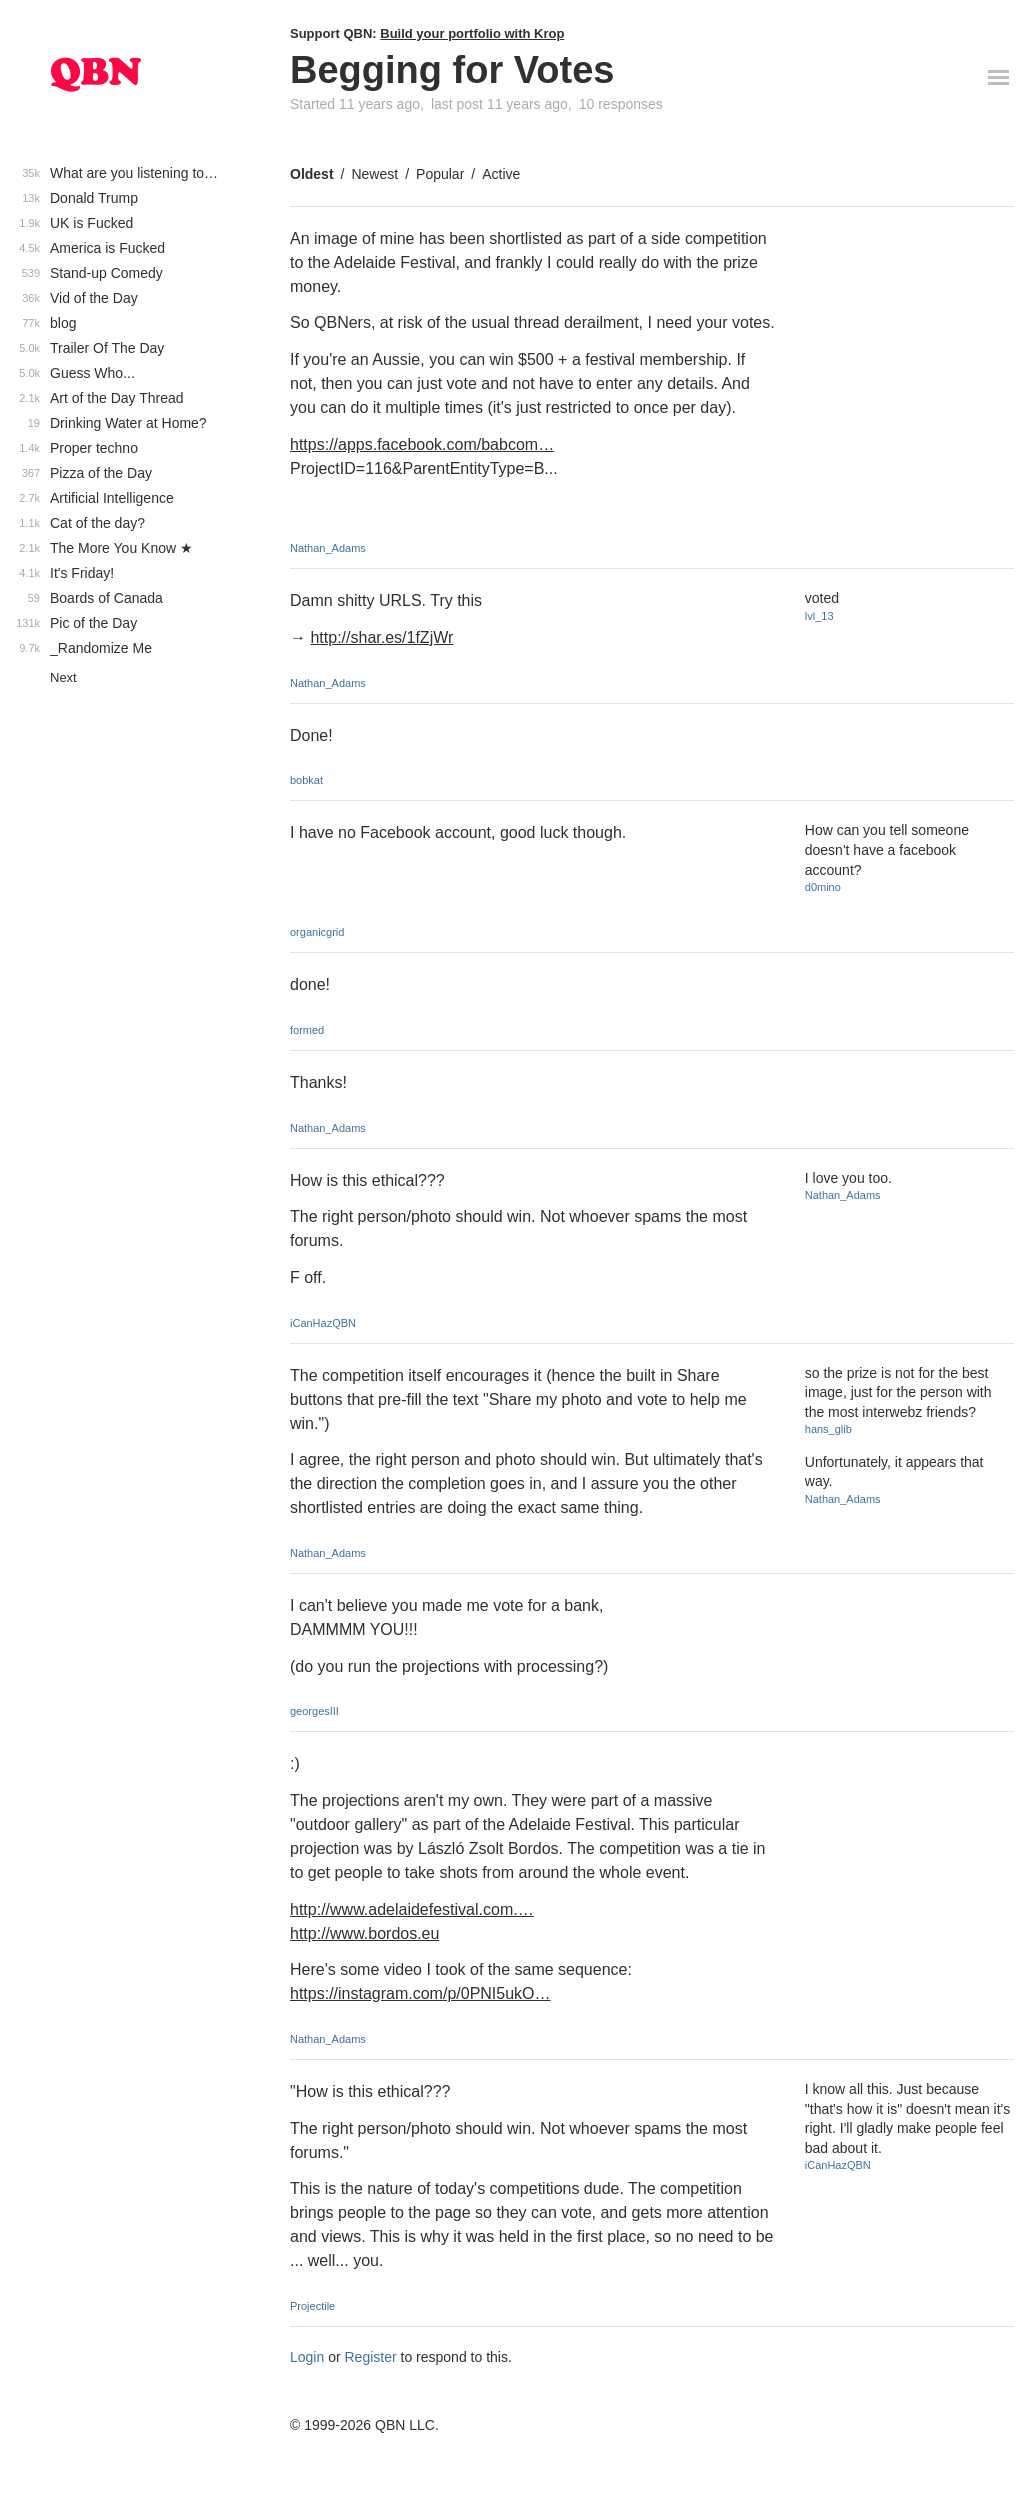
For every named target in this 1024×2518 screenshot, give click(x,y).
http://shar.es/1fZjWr (381, 637)
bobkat (306, 780)
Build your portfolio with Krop (472, 33)
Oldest (312, 174)
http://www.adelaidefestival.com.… (412, 1909)
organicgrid (317, 932)
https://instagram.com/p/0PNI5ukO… (420, 1993)
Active (501, 174)
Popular (440, 174)
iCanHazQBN (323, 1323)
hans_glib (828, 1429)
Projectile (312, 2306)
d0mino (823, 887)
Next (63, 677)
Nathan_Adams (328, 548)
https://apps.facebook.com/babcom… (422, 444)
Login (307, 2357)
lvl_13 (819, 616)
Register (371, 2357)
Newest (374, 174)
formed (307, 1030)
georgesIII (314, 1711)
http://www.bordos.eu (364, 1933)
